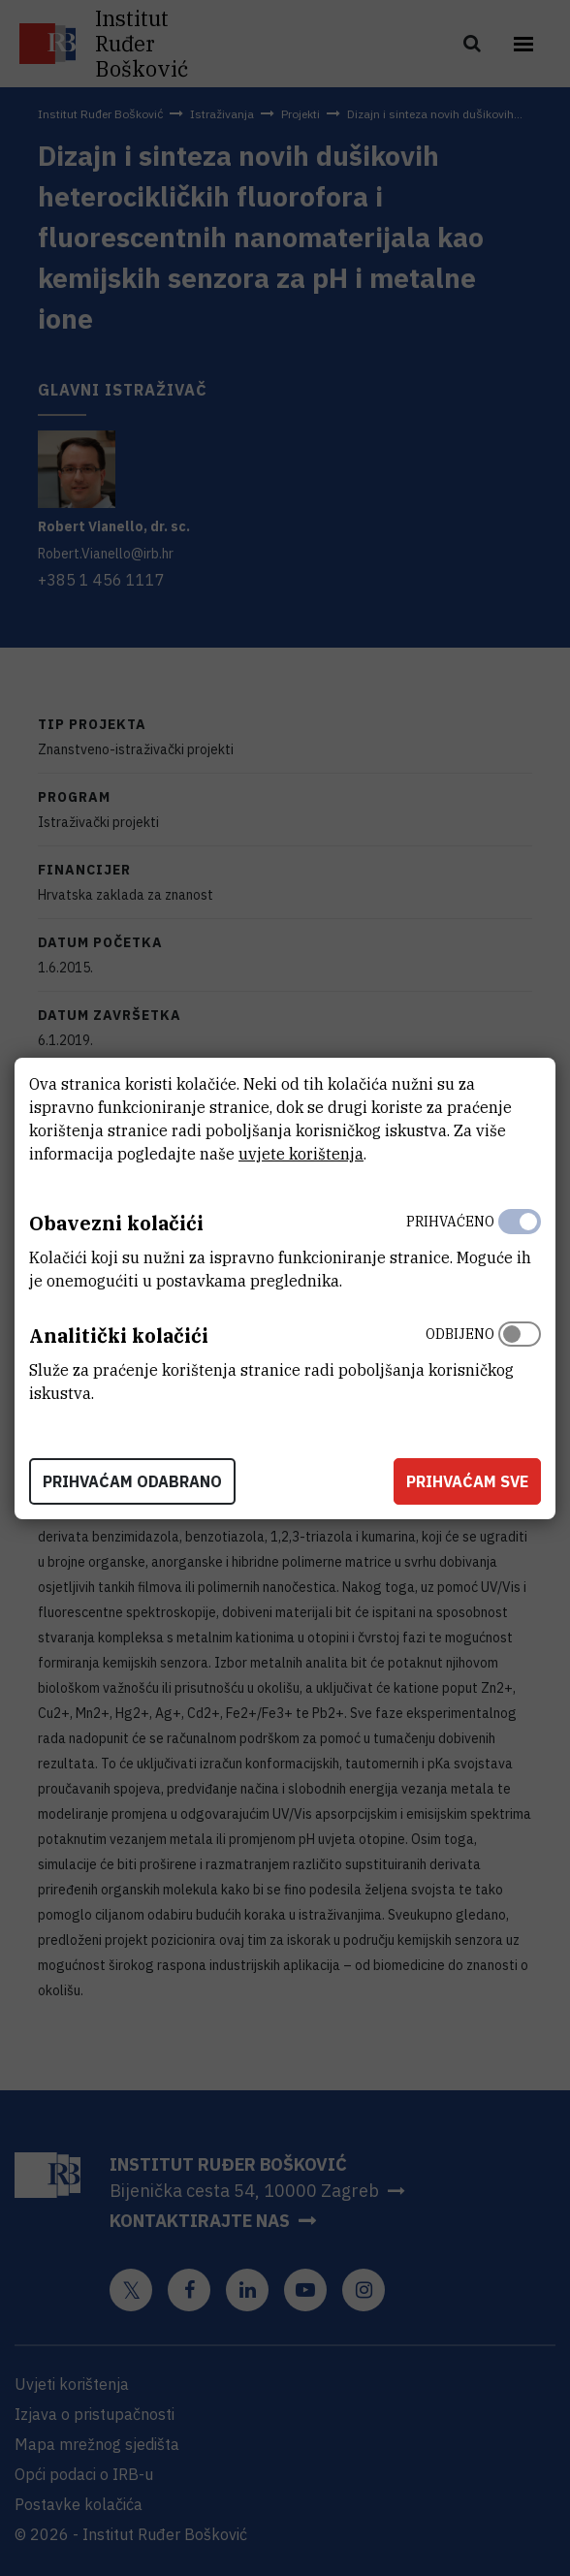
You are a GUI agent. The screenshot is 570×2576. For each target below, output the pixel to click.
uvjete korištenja (301, 1153)
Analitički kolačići (118, 1335)
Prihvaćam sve (467, 1481)
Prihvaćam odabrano (132, 1481)
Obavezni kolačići (116, 1223)
